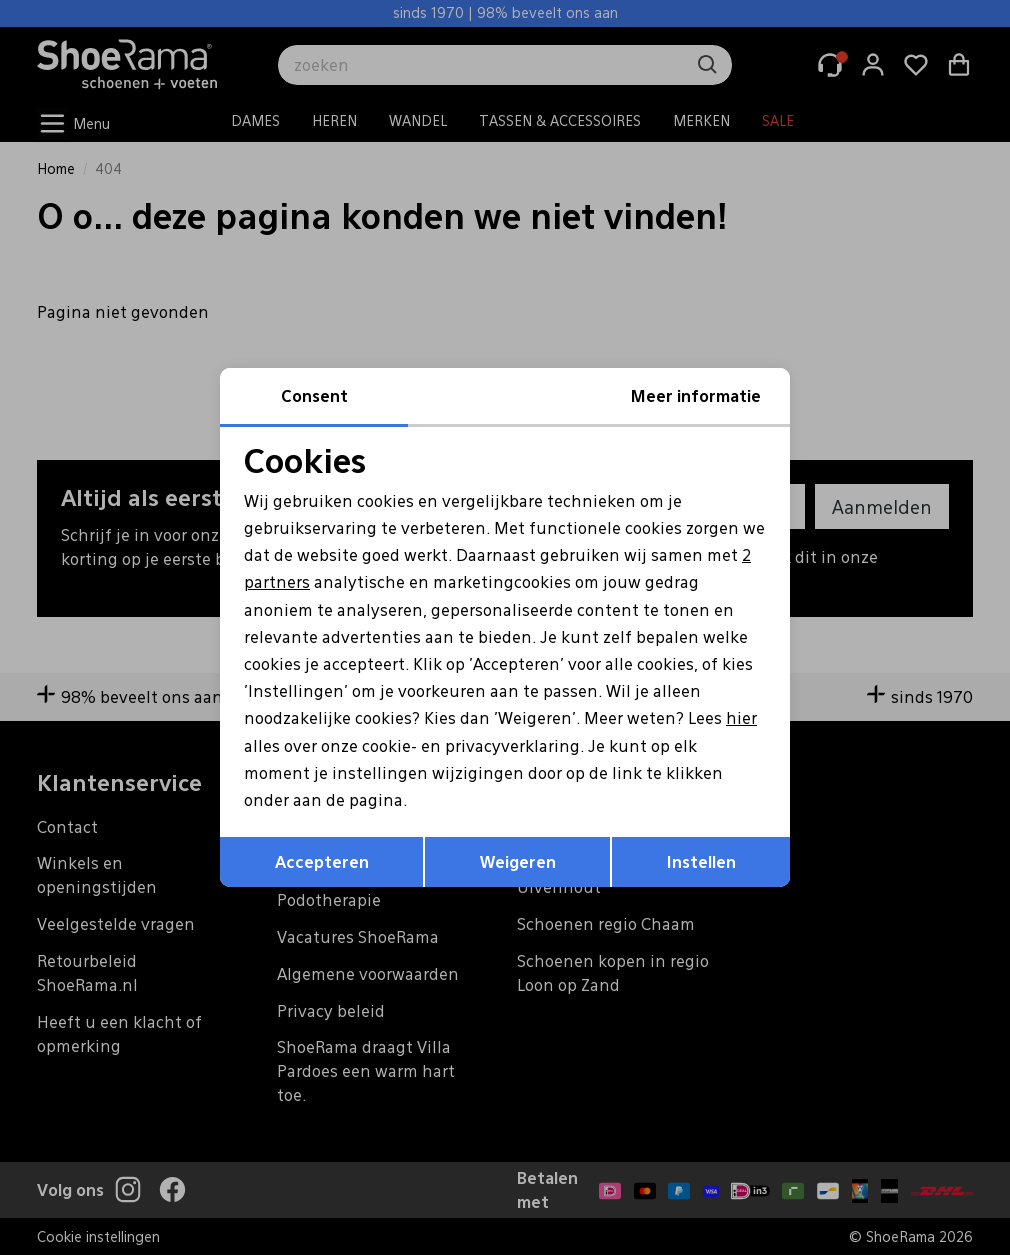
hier (741, 717)
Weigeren (518, 861)
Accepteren (322, 861)
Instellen (701, 861)
